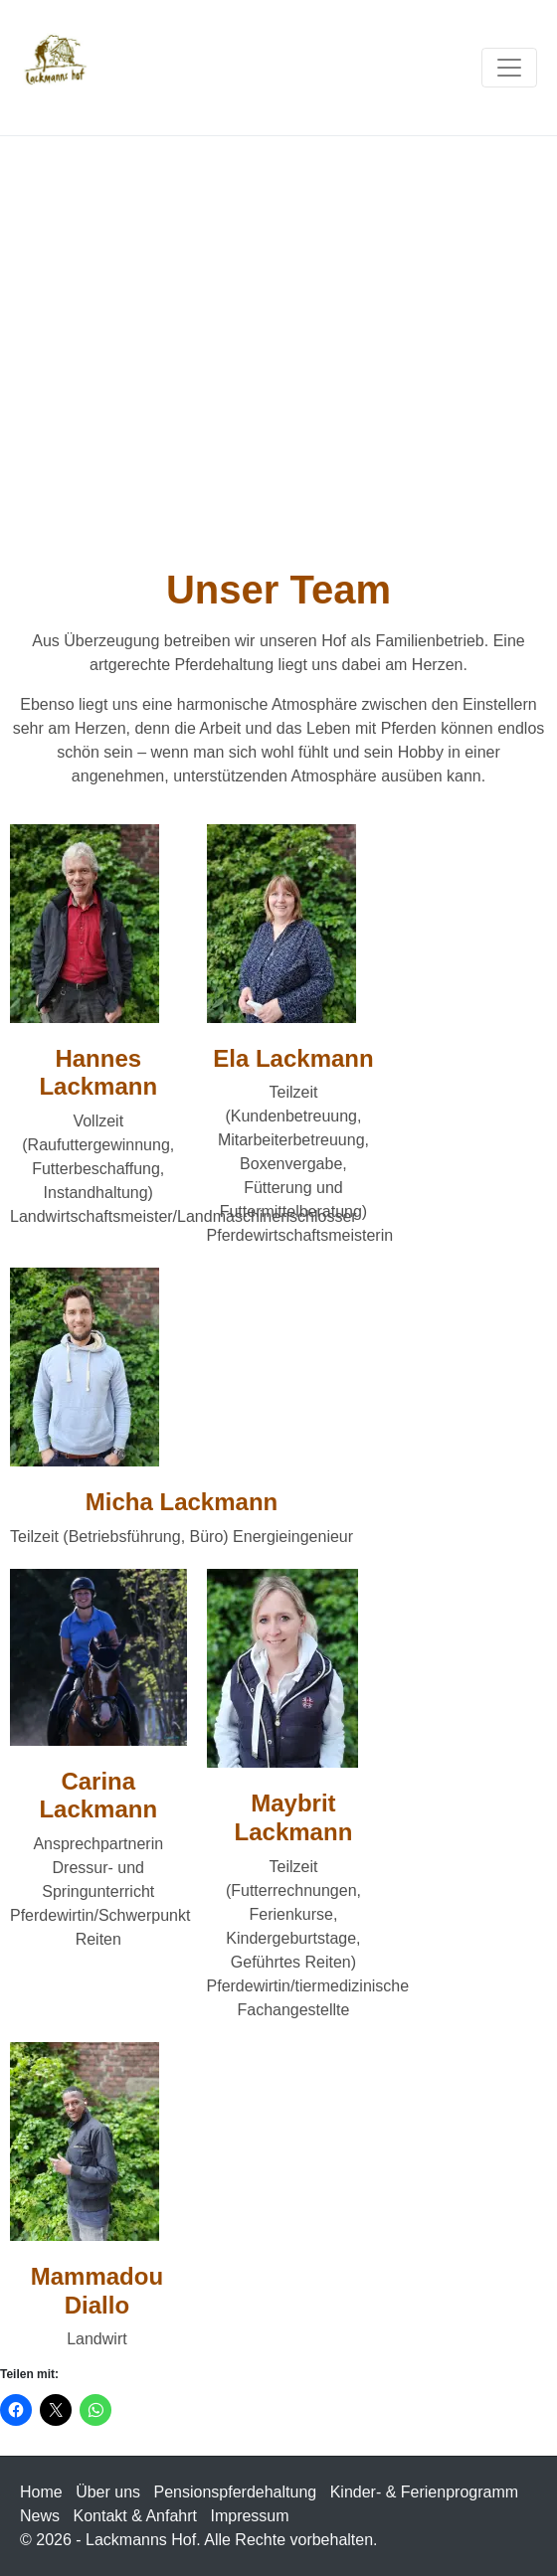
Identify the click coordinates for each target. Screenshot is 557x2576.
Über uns (108, 2492)
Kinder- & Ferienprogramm (424, 2492)
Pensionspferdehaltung (235, 2492)
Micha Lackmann (182, 1501)
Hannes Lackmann (98, 1073)
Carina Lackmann (98, 1795)
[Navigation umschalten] (509, 67)
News (40, 2515)
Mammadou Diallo (97, 2290)
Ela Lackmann (293, 1058)
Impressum (249, 2515)
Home (41, 2492)
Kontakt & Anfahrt (135, 2515)
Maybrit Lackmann (294, 1817)
